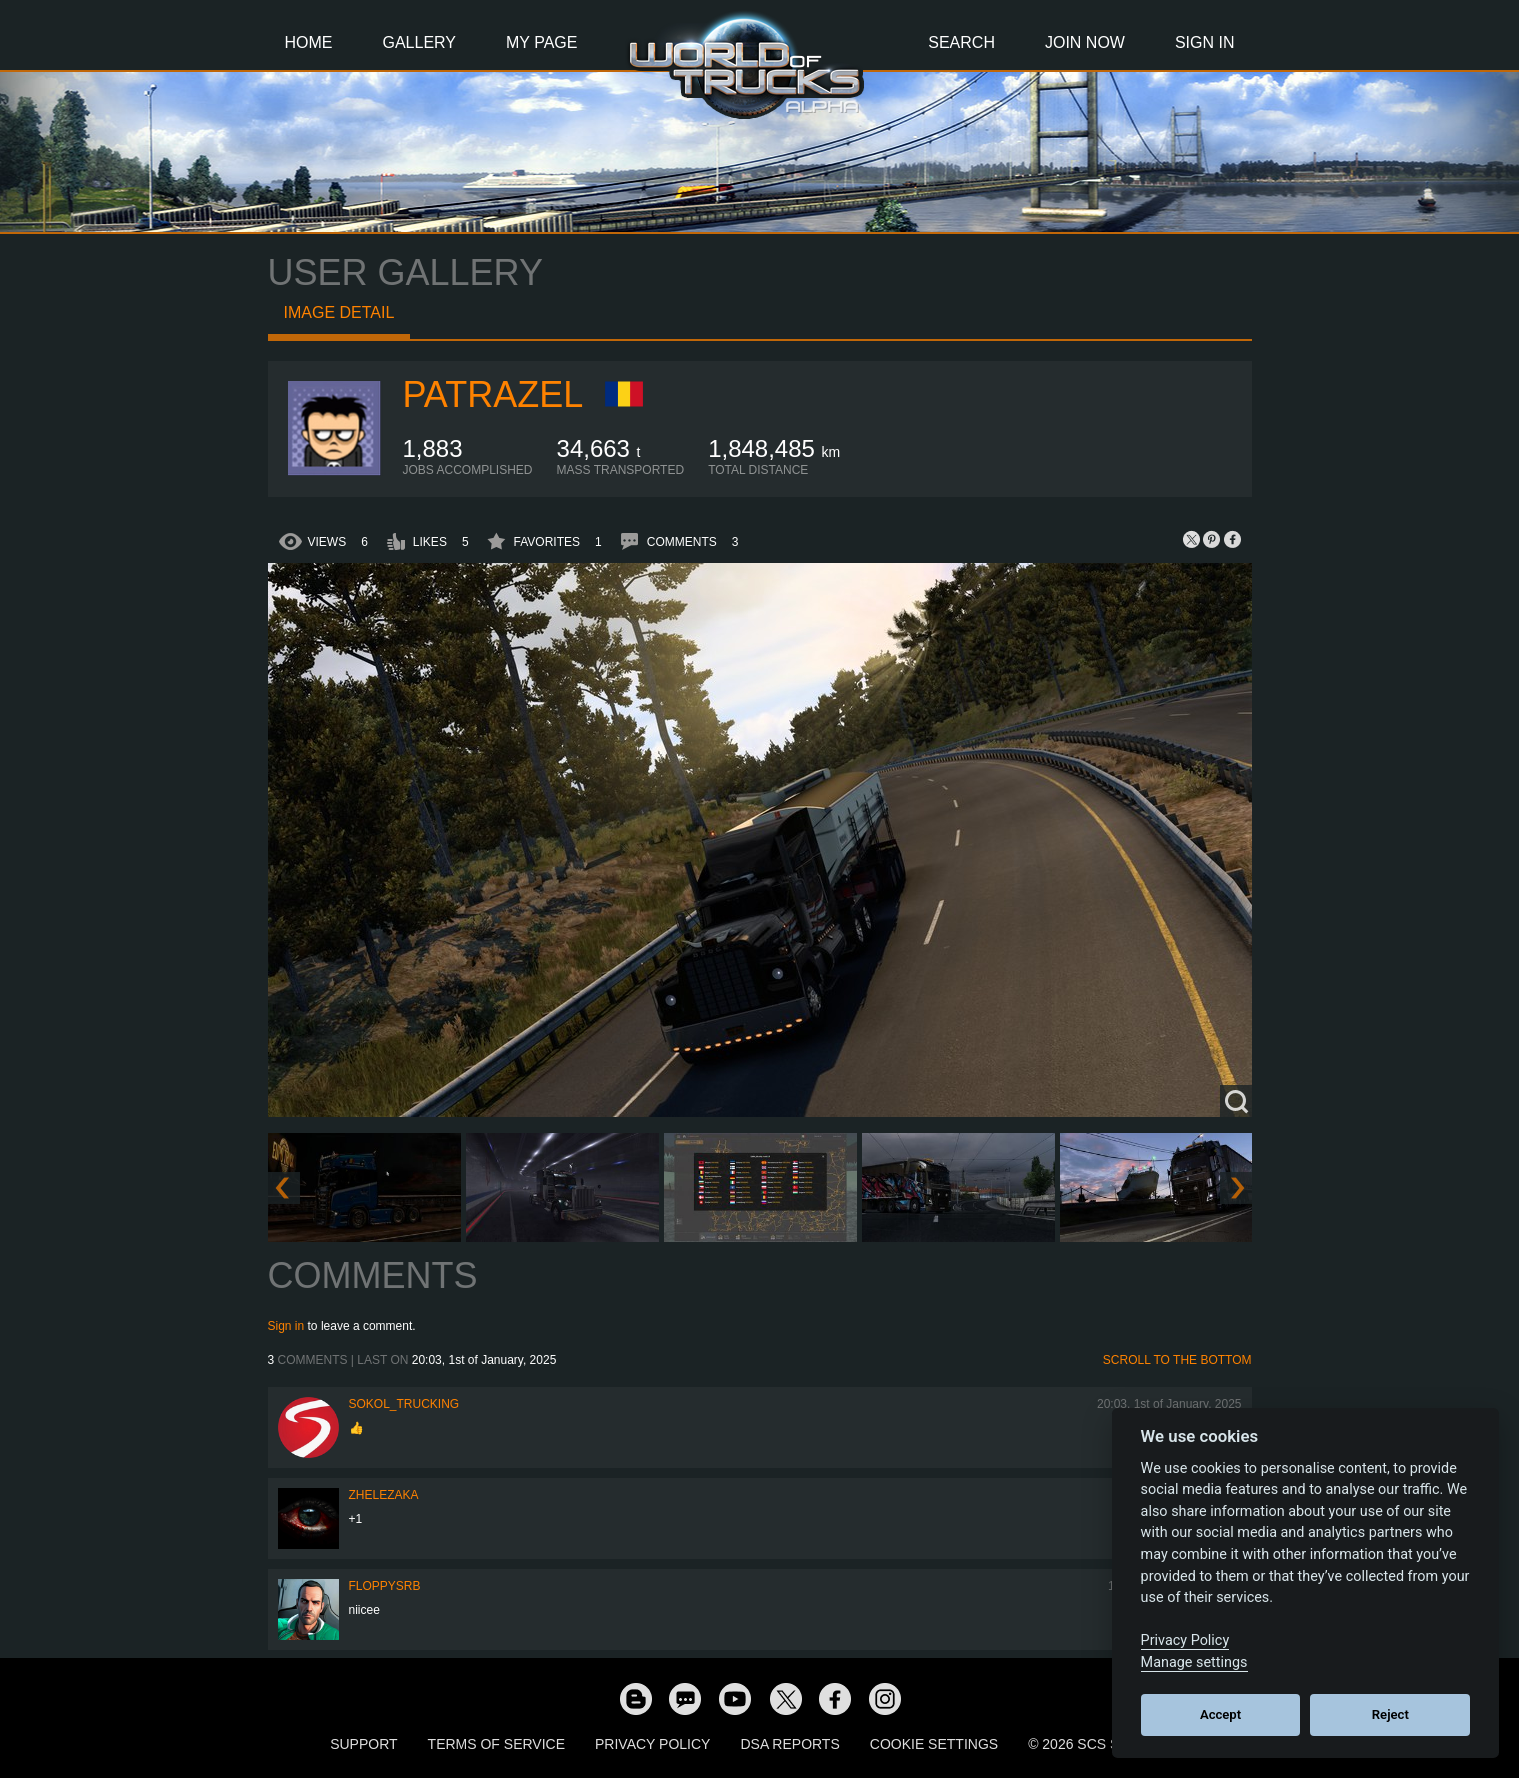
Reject (1390, 1714)
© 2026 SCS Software (1108, 1744)
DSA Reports (789, 1744)
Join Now (1085, 42)
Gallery (420, 42)
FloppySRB (385, 1586)
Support (363, 1744)
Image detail (339, 312)
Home (309, 42)
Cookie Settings (934, 1744)
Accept (1220, 1714)
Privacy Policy (652, 1744)
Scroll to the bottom (1177, 1360)
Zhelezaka (384, 1495)
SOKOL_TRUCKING (404, 1404)
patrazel (493, 394)
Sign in (286, 1326)
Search (961, 42)
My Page (541, 42)
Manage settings (1194, 1662)
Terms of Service (496, 1744)
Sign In (1205, 42)
